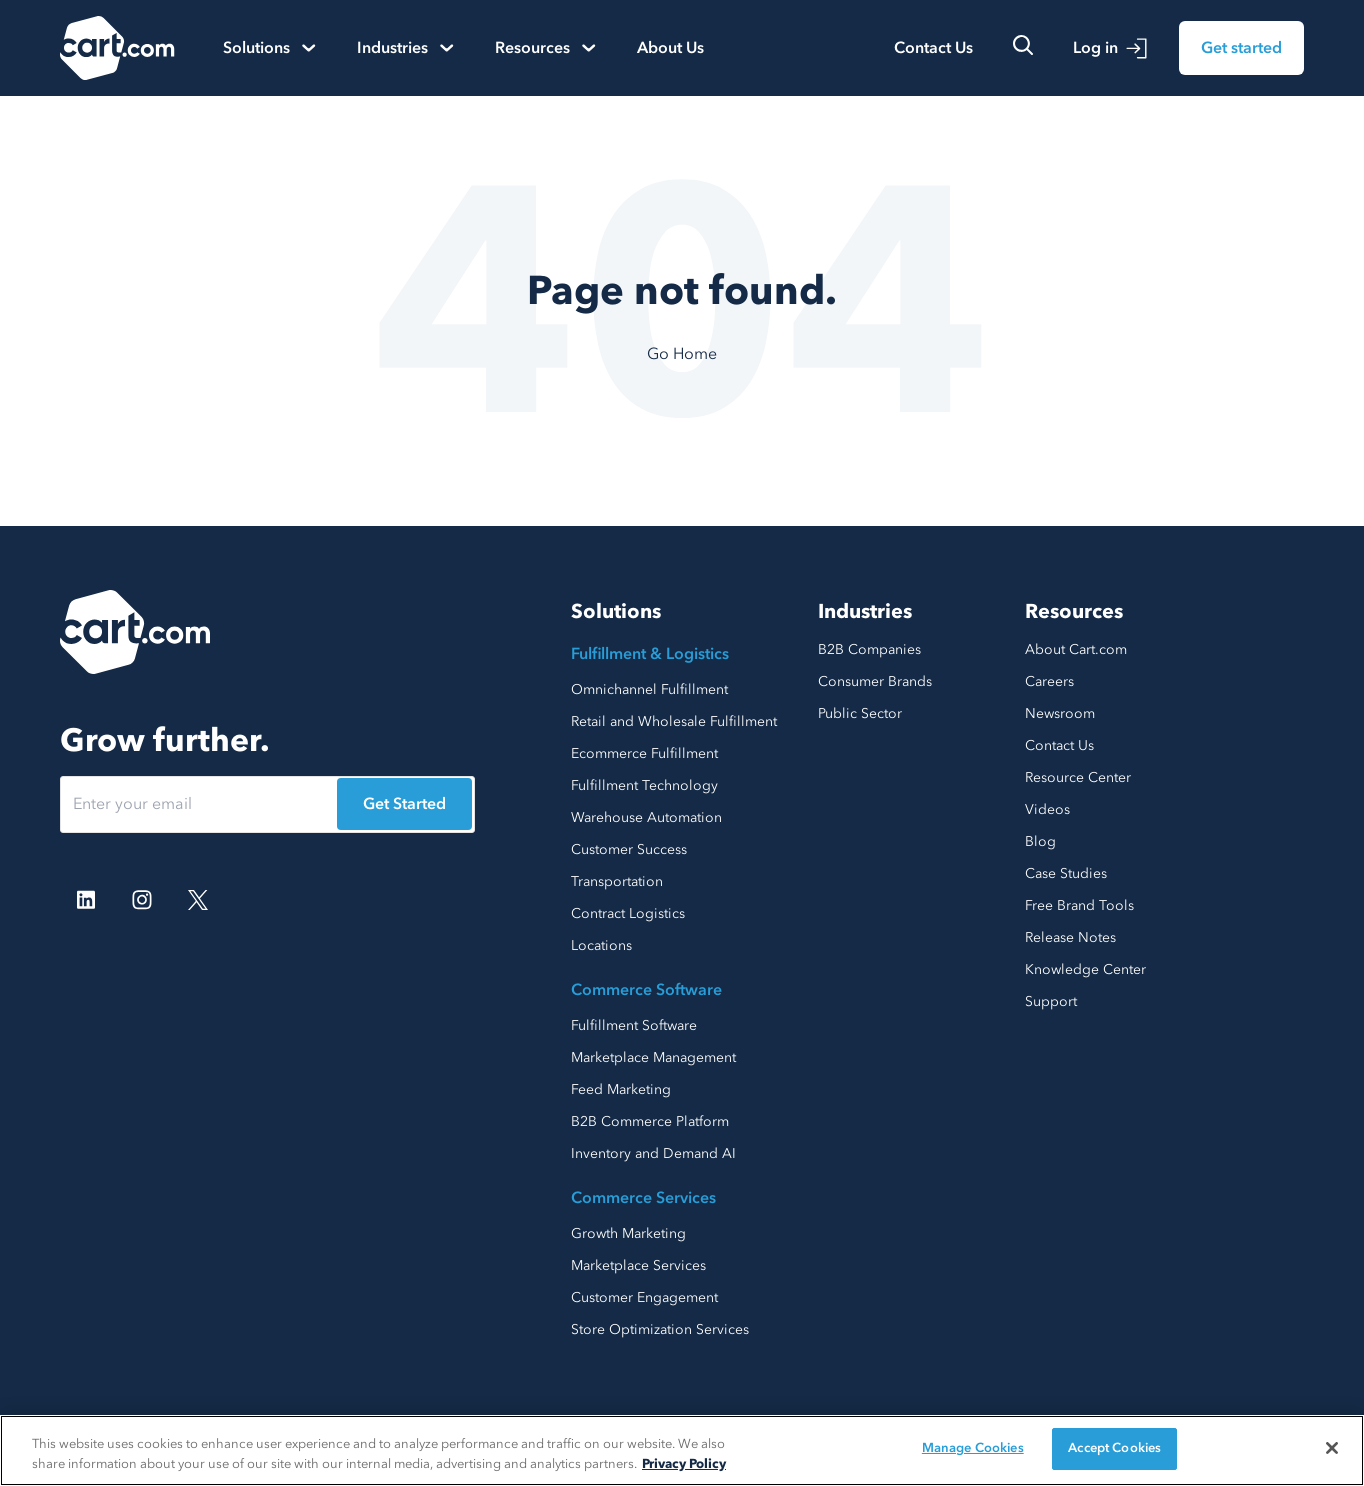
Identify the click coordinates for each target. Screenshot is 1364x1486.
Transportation (617, 881)
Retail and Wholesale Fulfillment (674, 721)
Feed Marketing (621, 1089)
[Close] (1332, 1448)
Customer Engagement (644, 1297)
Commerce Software (646, 990)
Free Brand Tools (1079, 905)
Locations (601, 945)
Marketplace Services (638, 1265)
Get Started (404, 804)
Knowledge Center (1085, 969)
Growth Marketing (628, 1233)
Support (1051, 1001)
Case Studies (1066, 873)
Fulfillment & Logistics (650, 654)
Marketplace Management (653, 1057)
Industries (865, 611)
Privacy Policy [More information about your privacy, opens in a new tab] (684, 1464)
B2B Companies (869, 649)
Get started (1241, 48)
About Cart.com (1076, 649)
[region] (682, 1450)
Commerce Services (643, 1198)
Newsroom (1060, 713)
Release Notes (1070, 937)
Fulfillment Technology (644, 785)
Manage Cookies (973, 1448)
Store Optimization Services (660, 1329)
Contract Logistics (628, 913)
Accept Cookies (1114, 1448)
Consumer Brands (875, 681)
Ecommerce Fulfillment (644, 753)
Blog (1040, 841)
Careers (1049, 681)
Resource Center (1078, 777)
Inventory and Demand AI (653, 1153)
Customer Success (629, 849)
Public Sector (860, 713)
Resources (1074, 611)
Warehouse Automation (646, 817)
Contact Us (933, 48)
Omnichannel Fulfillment (649, 689)
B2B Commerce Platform (650, 1121)
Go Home (682, 354)
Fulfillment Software (634, 1025)
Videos (1047, 809)
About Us (670, 48)
